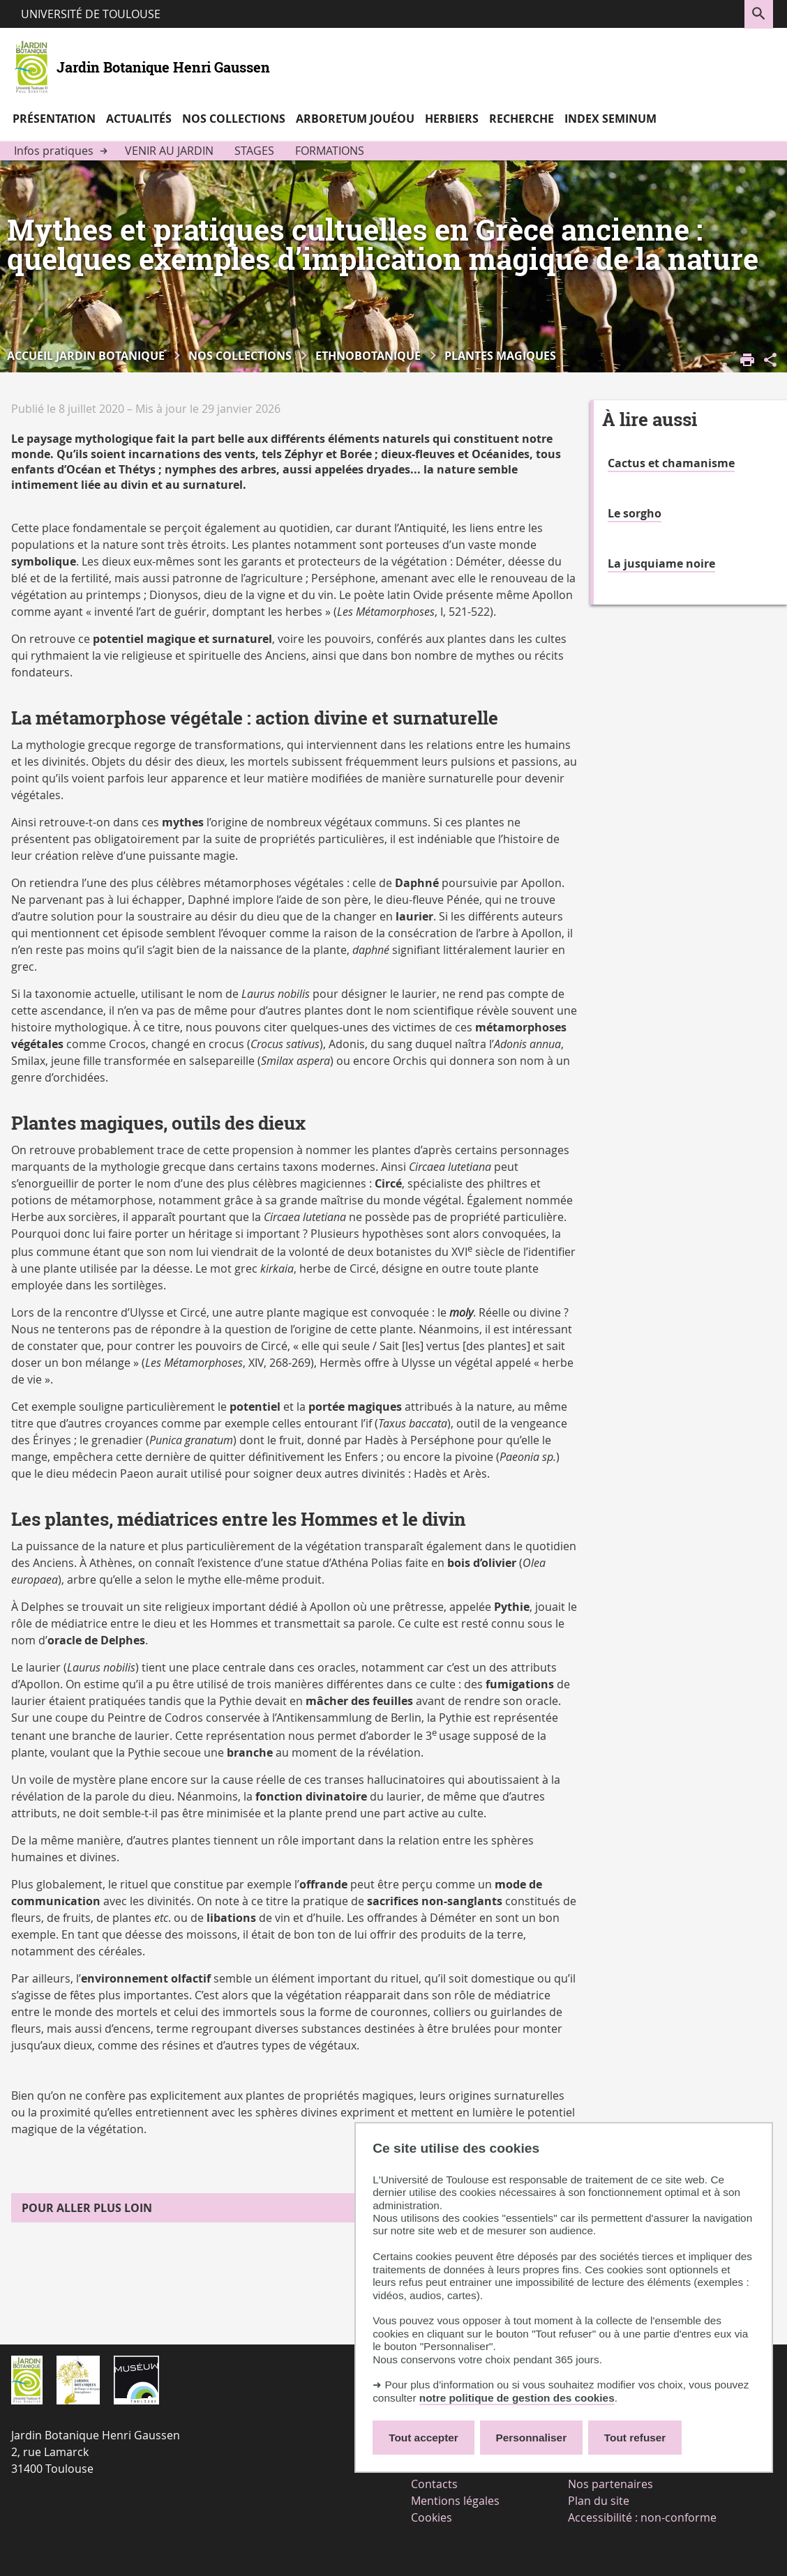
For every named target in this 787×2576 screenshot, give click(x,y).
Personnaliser (531, 2438)
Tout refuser (635, 2438)
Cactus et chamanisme (671, 463)
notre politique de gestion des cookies (517, 2398)
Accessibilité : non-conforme (642, 2517)
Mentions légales (455, 2500)
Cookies (431, 2517)
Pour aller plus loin (87, 2207)
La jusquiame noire (661, 563)
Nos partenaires (610, 2484)
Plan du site (598, 2500)
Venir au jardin (169, 150)
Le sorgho (634, 513)
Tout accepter (423, 2438)
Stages (254, 150)
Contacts (434, 2484)
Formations (329, 150)
